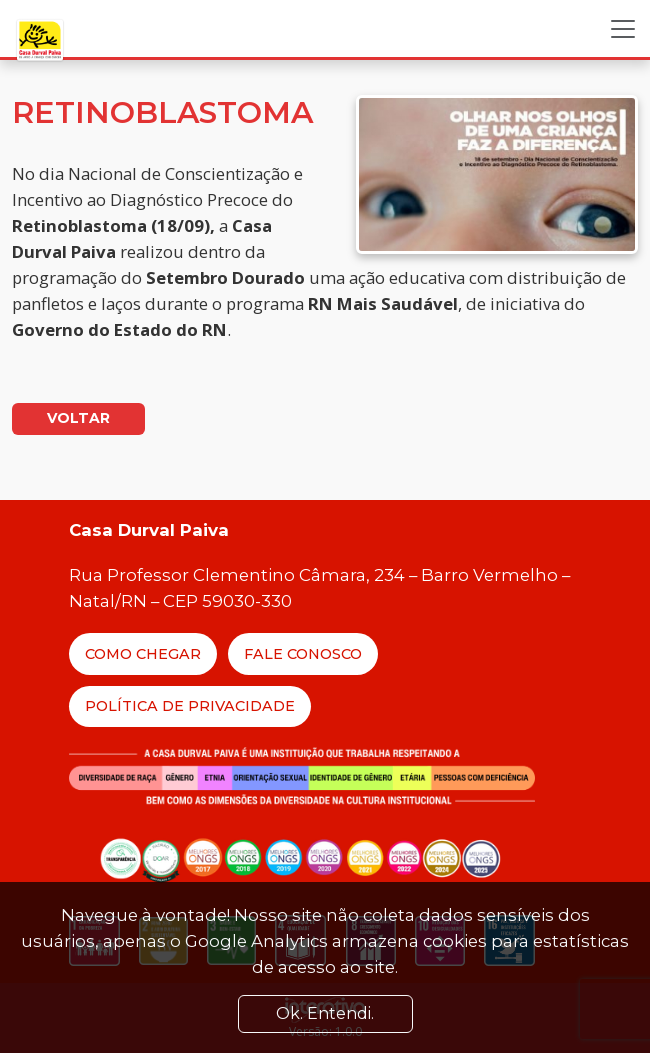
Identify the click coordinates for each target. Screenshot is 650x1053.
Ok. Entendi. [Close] (325, 1013)
